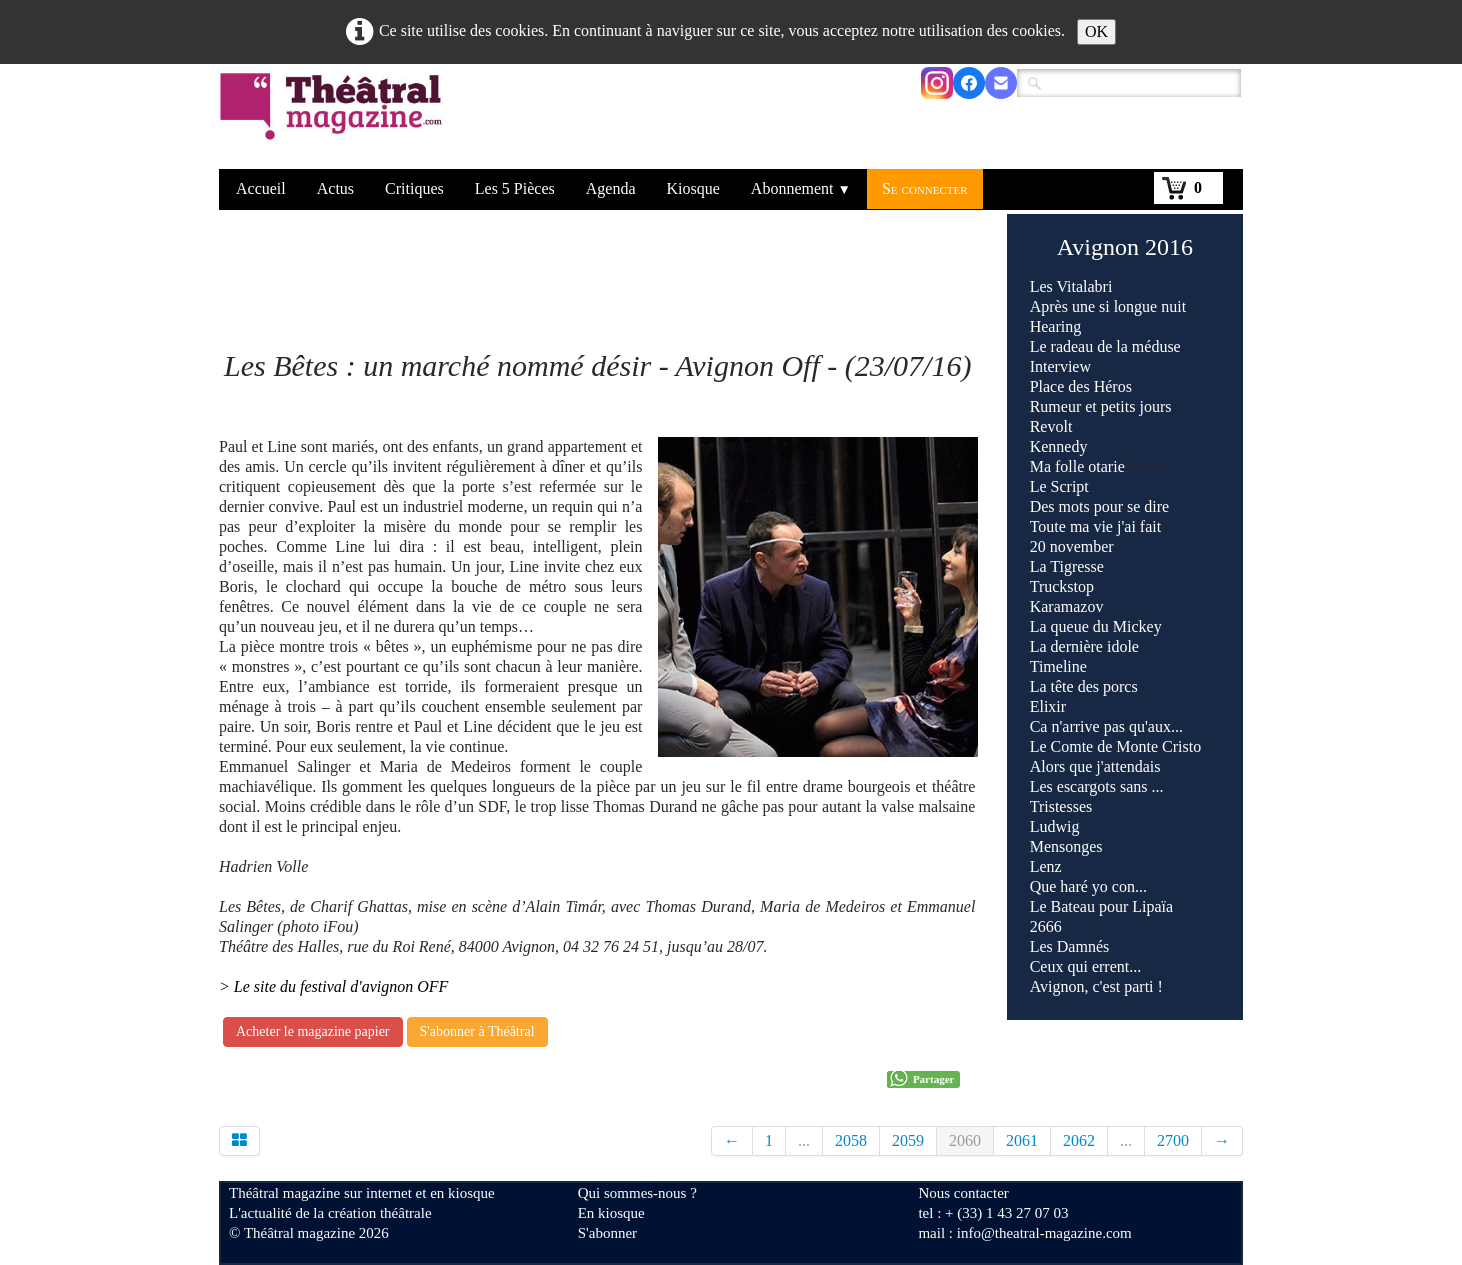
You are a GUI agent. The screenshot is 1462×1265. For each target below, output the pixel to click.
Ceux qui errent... (1088, 966)
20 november (1072, 546)
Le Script (1059, 486)
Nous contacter (963, 1193)
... (804, 1140)
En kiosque (611, 1213)
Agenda (611, 188)
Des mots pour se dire (1100, 506)
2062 (1079, 1140)
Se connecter (925, 188)
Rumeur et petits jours (1101, 406)
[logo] (334, 119)
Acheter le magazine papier (313, 1031)
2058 (851, 1140)
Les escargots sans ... (1097, 786)
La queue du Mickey (1096, 626)
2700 (1173, 1140)
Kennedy (1059, 446)
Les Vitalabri (1071, 286)
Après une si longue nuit (1108, 306)
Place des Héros (1081, 386)
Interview (1060, 366)
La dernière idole (1084, 646)
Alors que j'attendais (1095, 766)
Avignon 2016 (1125, 247)
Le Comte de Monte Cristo (1116, 746)
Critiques (414, 188)
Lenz (1046, 866)
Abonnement (801, 188)
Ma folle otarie (1077, 466)
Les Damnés (1070, 946)
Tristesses (1061, 806)
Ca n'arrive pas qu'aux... (1106, 726)
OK (1096, 31)
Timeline (1058, 666)
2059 (908, 1140)
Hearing (1056, 326)
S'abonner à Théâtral (477, 1031)
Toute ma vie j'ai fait (1096, 526)
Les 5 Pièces (515, 188)
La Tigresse (1067, 566)
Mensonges (1066, 846)
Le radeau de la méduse (1105, 346)
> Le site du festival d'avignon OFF (333, 986)
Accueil (261, 188)
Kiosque (693, 188)
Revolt (1051, 426)
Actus (335, 188)
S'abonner (607, 1233)
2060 (965, 1140)
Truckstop (1062, 586)
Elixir (1048, 706)
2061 (1022, 1140)
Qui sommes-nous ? (637, 1193)
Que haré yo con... (1088, 886)
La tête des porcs (1084, 686)
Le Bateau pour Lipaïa (1102, 906)
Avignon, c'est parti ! (1096, 986)
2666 (1046, 926)
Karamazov (1067, 606)
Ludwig (1055, 826)
